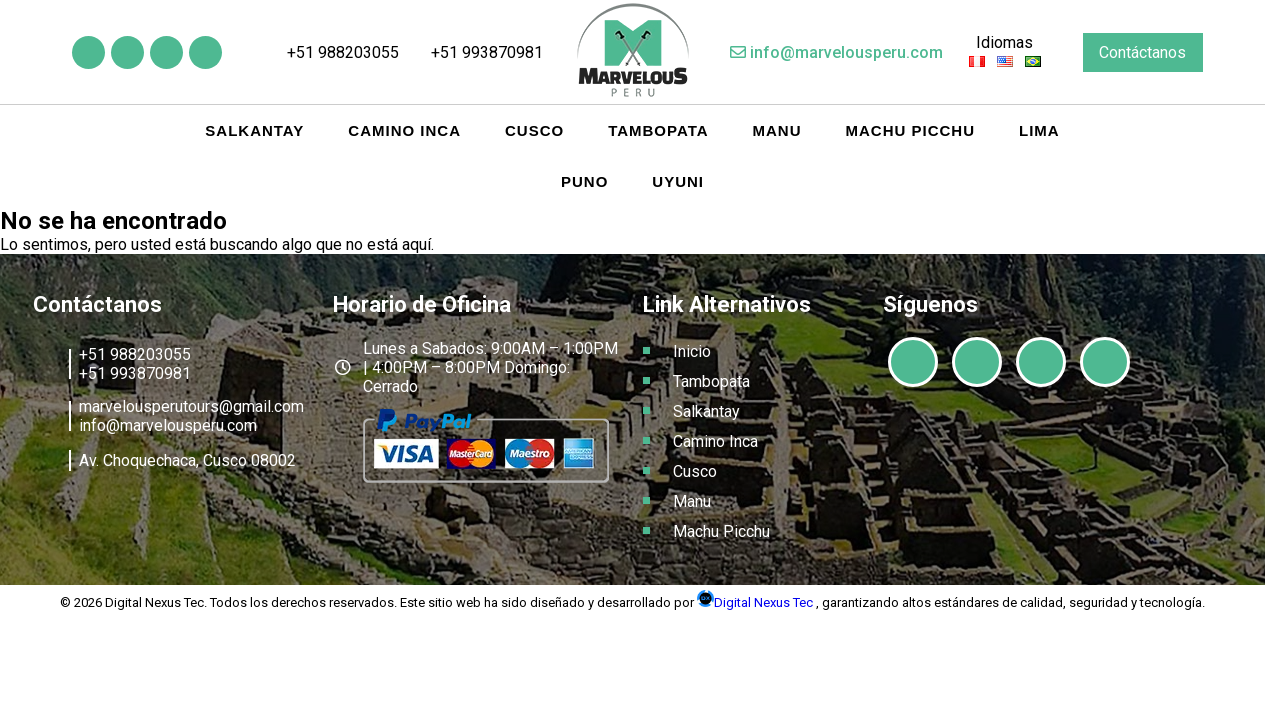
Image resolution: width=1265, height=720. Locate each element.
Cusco (534, 130)
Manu (777, 130)
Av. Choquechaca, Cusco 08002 (187, 460)
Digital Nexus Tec (756, 602)
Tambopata (658, 130)
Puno (584, 181)
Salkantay (254, 130)
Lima (1039, 130)
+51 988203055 (333, 52)
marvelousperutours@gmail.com (191, 406)
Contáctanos (1142, 52)
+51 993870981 (478, 52)
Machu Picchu (911, 130)
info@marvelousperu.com (836, 52)
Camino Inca (404, 130)
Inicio (692, 351)
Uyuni (678, 181)
